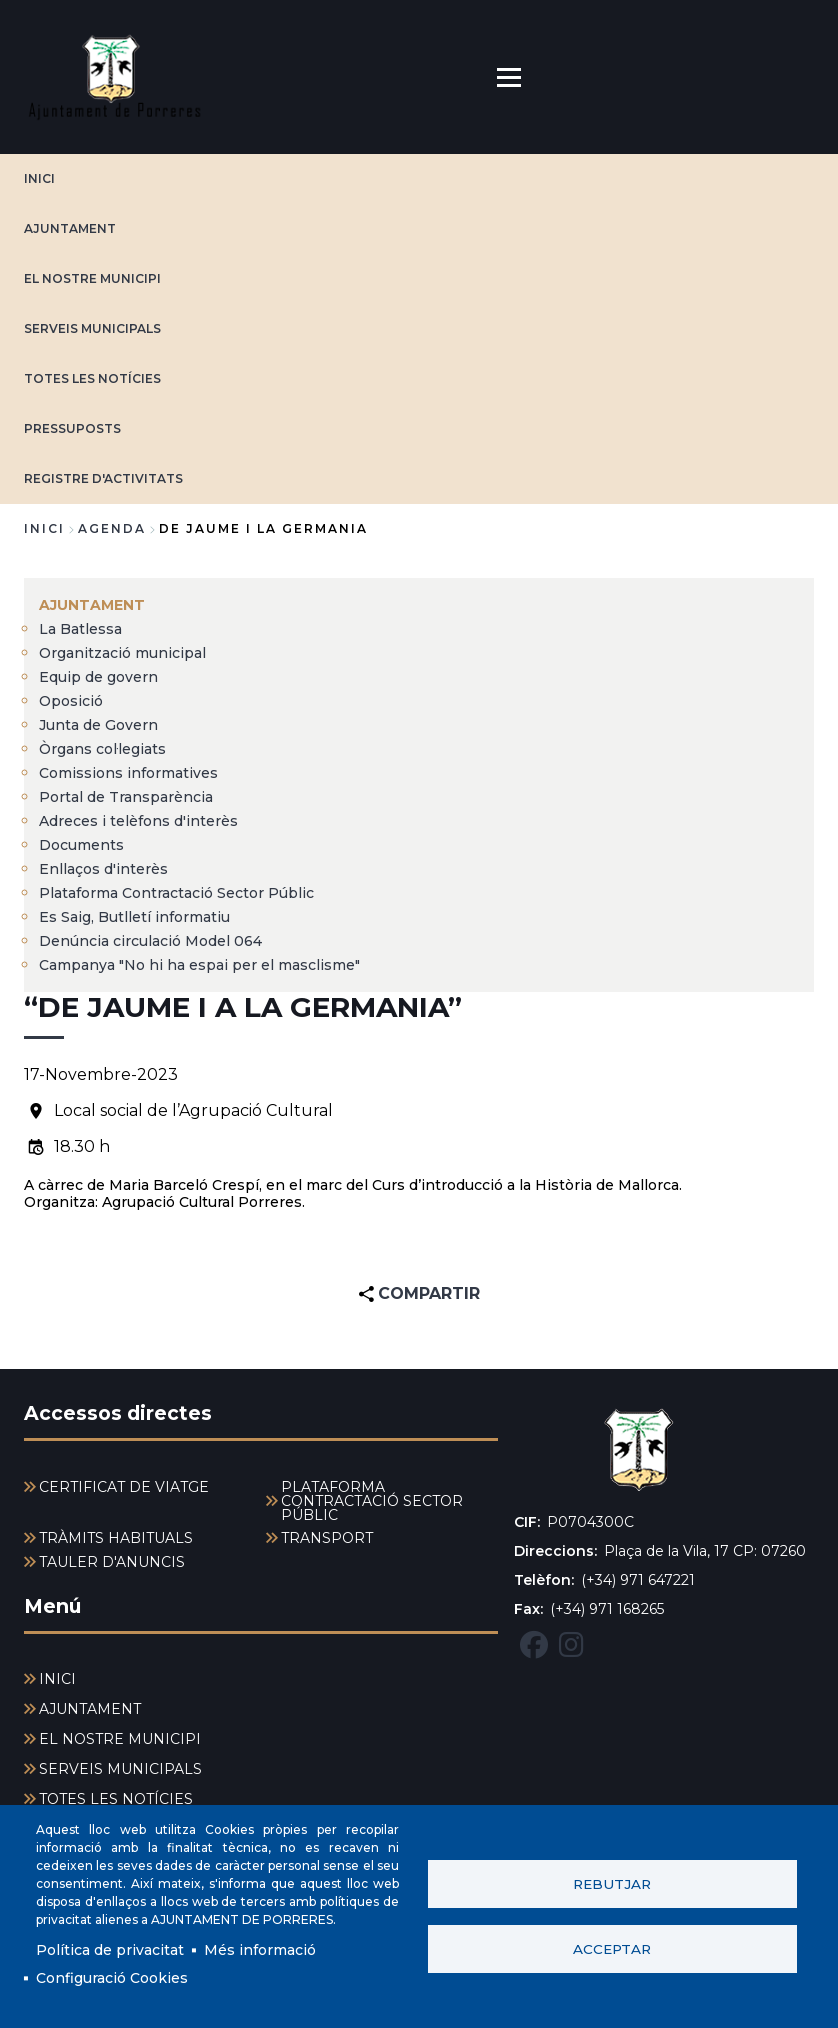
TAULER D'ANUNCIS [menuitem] (112, 1562)
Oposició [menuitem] (71, 701)
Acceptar (612, 1949)
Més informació (260, 1950)
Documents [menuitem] (81, 845)
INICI (39, 178)
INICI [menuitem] (57, 1679)
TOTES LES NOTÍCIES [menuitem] (116, 1799)
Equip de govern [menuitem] (98, 677)
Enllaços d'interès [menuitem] (103, 869)
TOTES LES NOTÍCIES (92, 378)
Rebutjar (612, 1884)
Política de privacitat (110, 1950)
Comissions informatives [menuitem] (128, 773)
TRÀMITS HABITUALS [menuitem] (116, 1538)
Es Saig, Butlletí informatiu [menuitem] (134, 917)
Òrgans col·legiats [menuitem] (102, 749)
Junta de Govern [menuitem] (98, 725)
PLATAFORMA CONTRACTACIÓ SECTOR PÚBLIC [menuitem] (372, 1501)
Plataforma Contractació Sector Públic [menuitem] (176, 893)
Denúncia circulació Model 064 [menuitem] (150, 941)
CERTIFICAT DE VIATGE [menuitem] (124, 1487)
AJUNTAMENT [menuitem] (92, 605)
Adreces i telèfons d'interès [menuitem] (138, 821)
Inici (44, 528)
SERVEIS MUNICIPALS (92, 328)
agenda (112, 528)
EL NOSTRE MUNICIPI (92, 278)
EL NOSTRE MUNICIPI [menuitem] (120, 1739)
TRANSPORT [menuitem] (327, 1538)
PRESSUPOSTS (72, 428)
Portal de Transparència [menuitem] (126, 797)
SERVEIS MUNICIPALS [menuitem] (120, 1769)
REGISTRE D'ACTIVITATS (103, 478)
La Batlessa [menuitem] (80, 629)
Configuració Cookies (112, 1978)
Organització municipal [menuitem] (122, 653)
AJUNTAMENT (70, 228)
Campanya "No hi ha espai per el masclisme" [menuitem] (199, 965)
